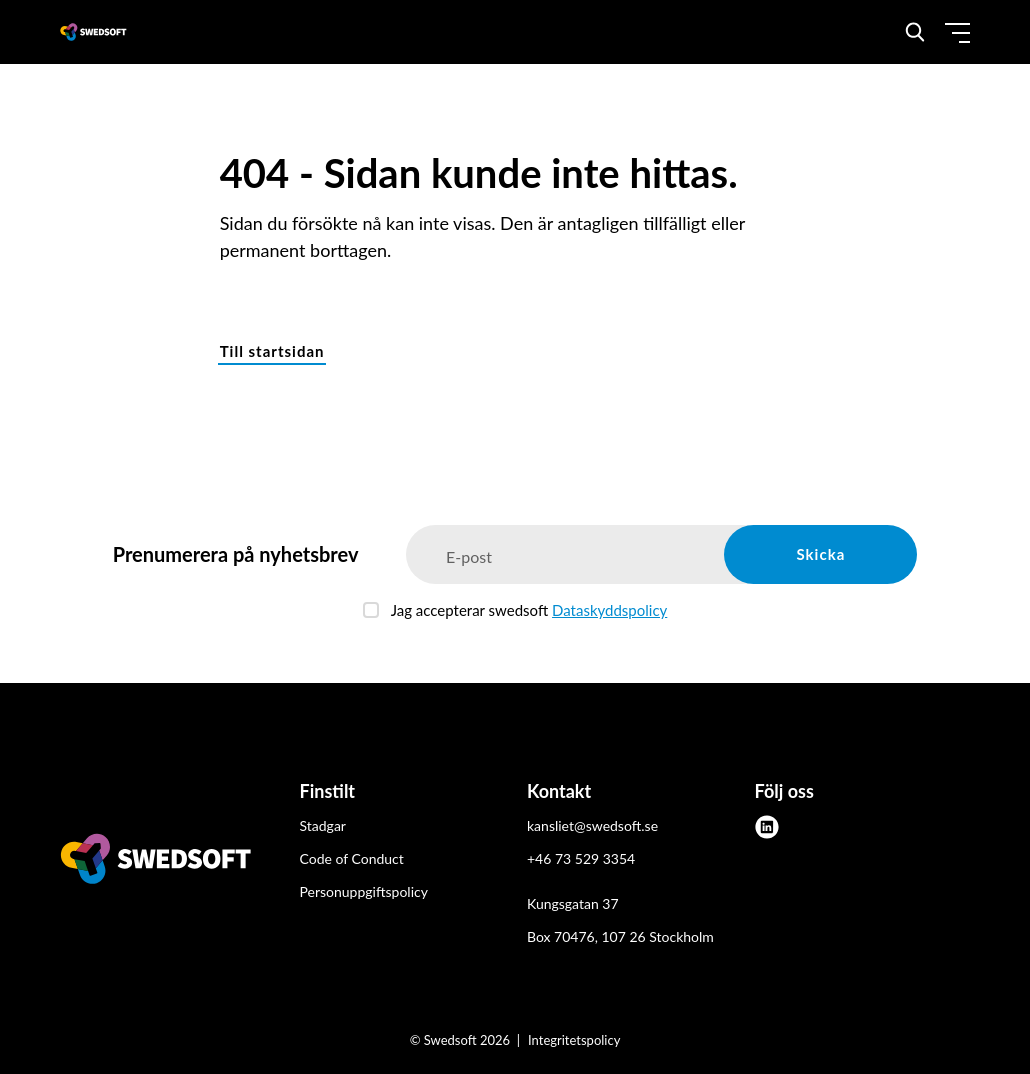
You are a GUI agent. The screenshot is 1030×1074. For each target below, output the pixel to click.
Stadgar (323, 825)
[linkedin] (767, 827)
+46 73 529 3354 (581, 858)
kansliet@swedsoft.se (592, 825)
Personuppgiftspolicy (364, 891)
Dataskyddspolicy (609, 610)
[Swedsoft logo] (156, 862)
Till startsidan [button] (272, 351)
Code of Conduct (352, 858)
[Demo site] (93, 32)
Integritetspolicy (574, 1040)
